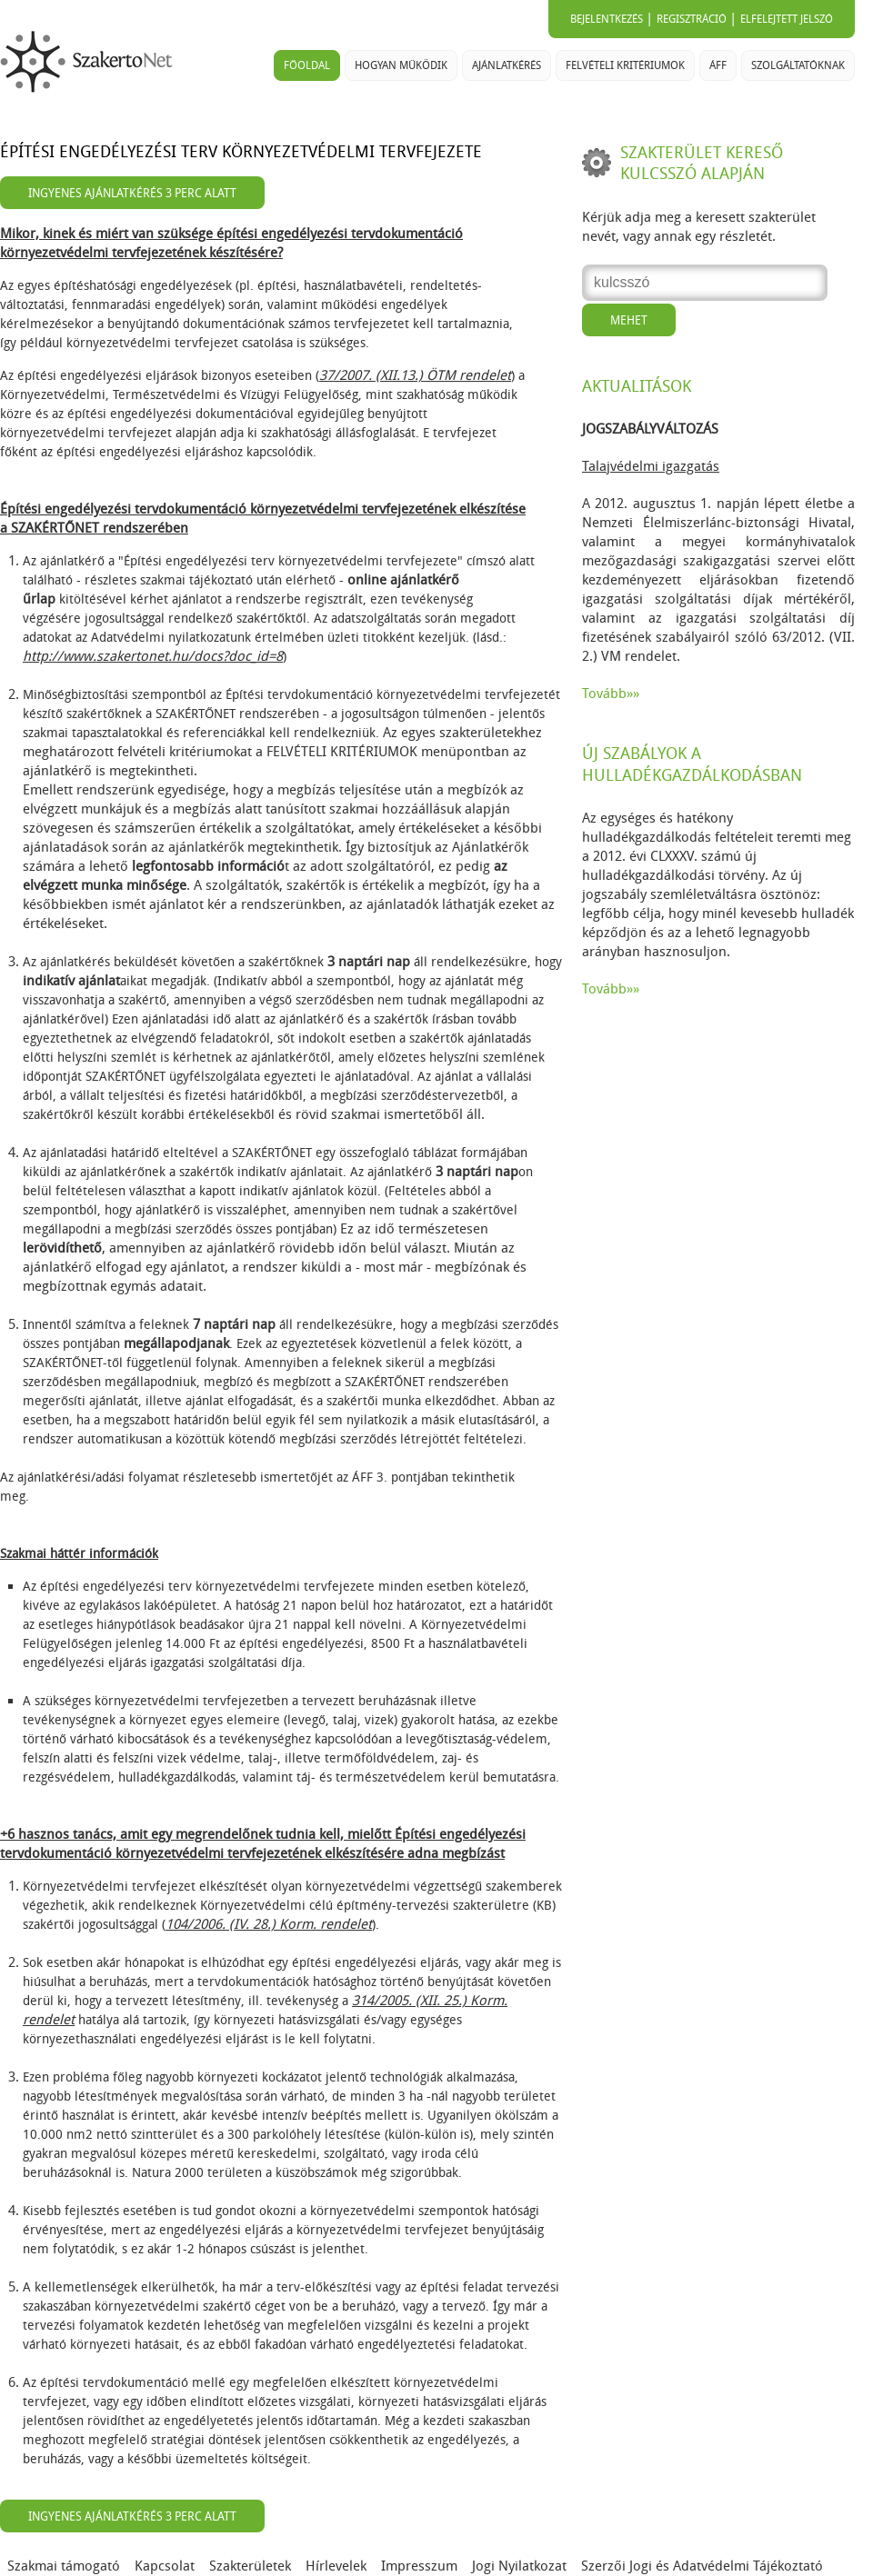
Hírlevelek (336, 2566)
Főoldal (307, 65)
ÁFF (718, 65)
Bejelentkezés (606, 19)
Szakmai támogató (63, 2566)
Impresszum (419, 2566)
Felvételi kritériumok (625, 65)
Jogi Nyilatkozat (519, 2566)
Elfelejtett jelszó (786, 19)
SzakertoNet (90, 62)
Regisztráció (692, 19)
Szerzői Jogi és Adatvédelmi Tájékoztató (702, 2566)
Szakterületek (250, 2566)
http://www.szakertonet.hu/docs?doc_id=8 (153, 656)
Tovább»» (610, 693)
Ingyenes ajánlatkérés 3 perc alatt (132, 193)
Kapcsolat (165, 2566)
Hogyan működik (401, 65)
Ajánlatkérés (506, 65)
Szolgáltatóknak (798, 65)
